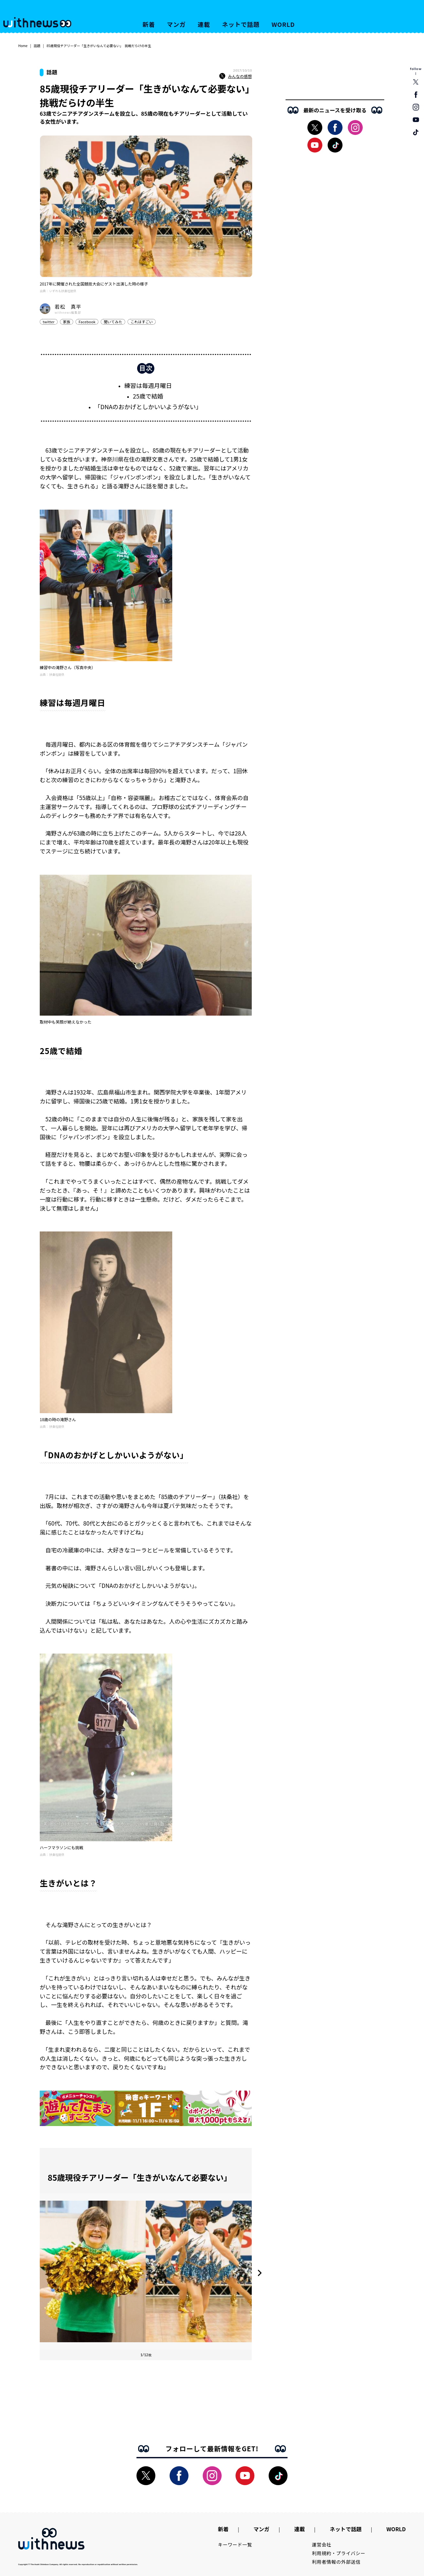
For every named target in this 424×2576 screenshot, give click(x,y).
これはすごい (142, 321)
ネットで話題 (240, 24)
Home (22, 45)
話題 (37, 45)
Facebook (87, 321)
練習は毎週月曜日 (148, 385)
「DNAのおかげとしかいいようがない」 (148, 406)
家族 (66, 321)
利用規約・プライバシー (338, 2553)
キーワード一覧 (235, 2544)
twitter (49, 321)
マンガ (176, 24)
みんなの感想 (235, 76)
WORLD (283, 24)
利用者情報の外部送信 (336, 2561)
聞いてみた (113, 321)
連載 (204, 24)
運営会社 (322, 2544)
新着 (148, 24)
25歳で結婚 (148, 396)
